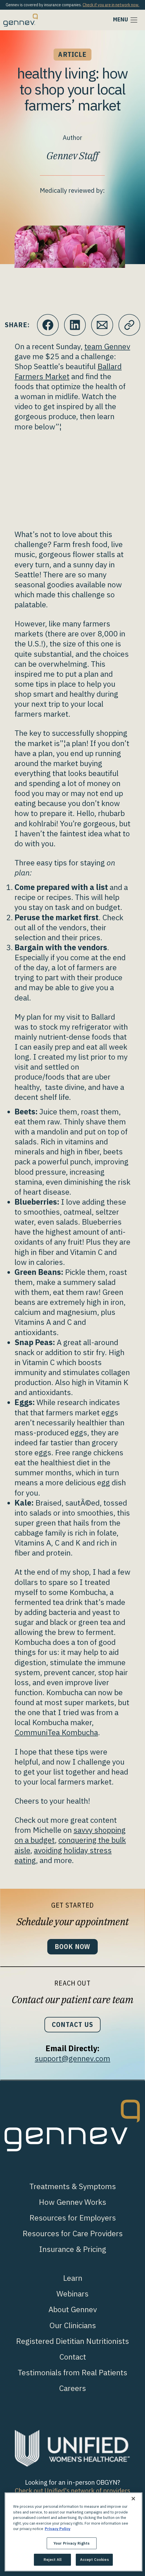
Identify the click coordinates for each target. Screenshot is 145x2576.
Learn (72, 2278)
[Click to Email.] (102, 325)
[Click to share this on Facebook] (48, 325)
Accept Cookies (94, 2559)
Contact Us (72, 2024)
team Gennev (107, 346)
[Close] (133, 2498)
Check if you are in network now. (111, 4)
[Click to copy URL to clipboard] (129, 325)
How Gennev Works (72, 2202)
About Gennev (72, 2309)
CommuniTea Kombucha (56, 1732)
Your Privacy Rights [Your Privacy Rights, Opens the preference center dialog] (71, 2543)
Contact (72, 2357)
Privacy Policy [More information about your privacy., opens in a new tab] (57, 2528)
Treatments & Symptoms (72, 2186)
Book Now (73, 1946)
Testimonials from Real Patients (72, 2372)
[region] (73, 2531)
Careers (72, 2388)
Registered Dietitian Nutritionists (72, 2341)
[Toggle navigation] (126, 20)
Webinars (72, 2293)
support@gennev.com (72, 2058)
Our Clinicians (72, 2325)
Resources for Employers (72, 2218)
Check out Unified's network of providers (72, 2490)
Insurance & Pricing (72, 2249)
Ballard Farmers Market (68, 371)
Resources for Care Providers (73, 2233)
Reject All (53, 2559)
